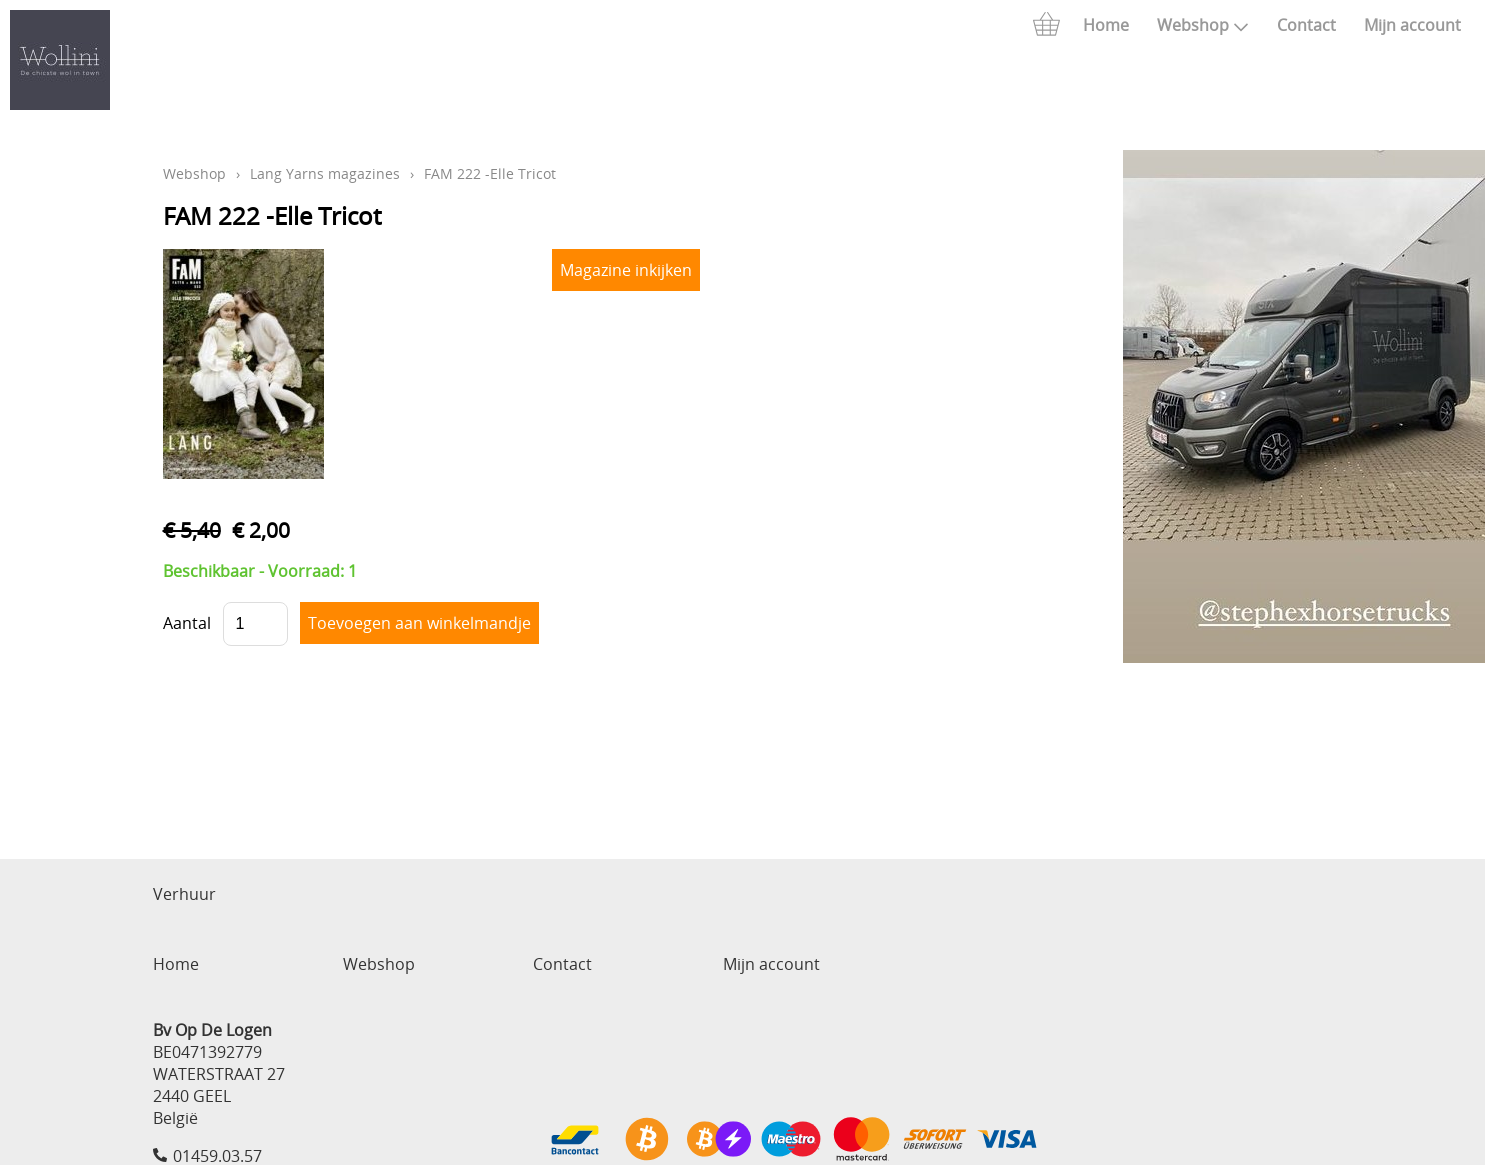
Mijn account (1412, 25)
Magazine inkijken (626, 270)
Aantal (187, 623)
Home (1106, 25)
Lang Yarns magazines (325, 173)
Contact (1306, 25)
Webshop (1203, 25)
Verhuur (184, 894)
